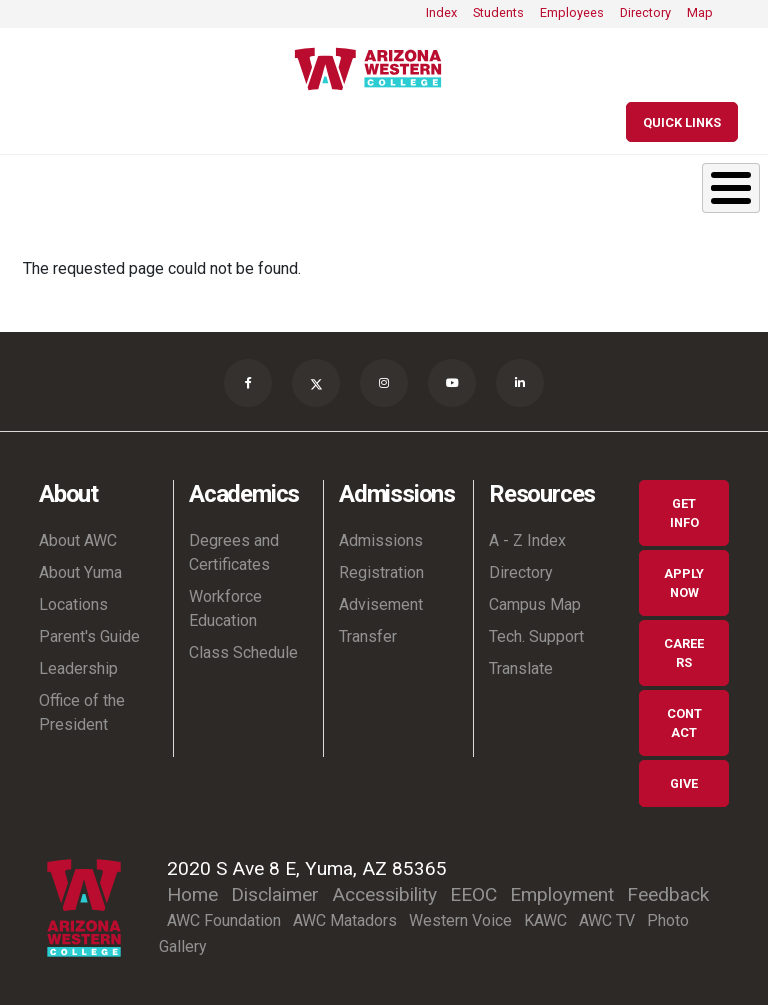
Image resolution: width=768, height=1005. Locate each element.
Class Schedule (243, 652)
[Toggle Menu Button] (731, 188)
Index (441, 12)
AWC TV (607, 920)
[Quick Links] (682, 122)
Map (700, 12)
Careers (684, 653)
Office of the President (82, 712)
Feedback (668, 894)
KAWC (545, 920)
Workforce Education (225, 608)
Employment (562, 894)
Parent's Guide (89, 636)
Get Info (684, 513)
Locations (73, 604)
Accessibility (384, 894)
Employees (572, 12)
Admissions (381, 540)
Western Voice (460, 920)
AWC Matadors (345, 920)
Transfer (368, 636)
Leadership (78, 668)
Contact (684, 723)
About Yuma (80, 572)
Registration (381, 572)
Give (684, 783)
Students (498, 12)
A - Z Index (527, 540)
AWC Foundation (224, 920)
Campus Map (535, 604)
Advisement (381, 604)
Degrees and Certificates (234, 552)
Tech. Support (536, 636)
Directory (645, 12)
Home (192, 894)
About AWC (78, 540)
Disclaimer (275, 894)
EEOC (473, 894)
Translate (521, 668)
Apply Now (684, 583)
